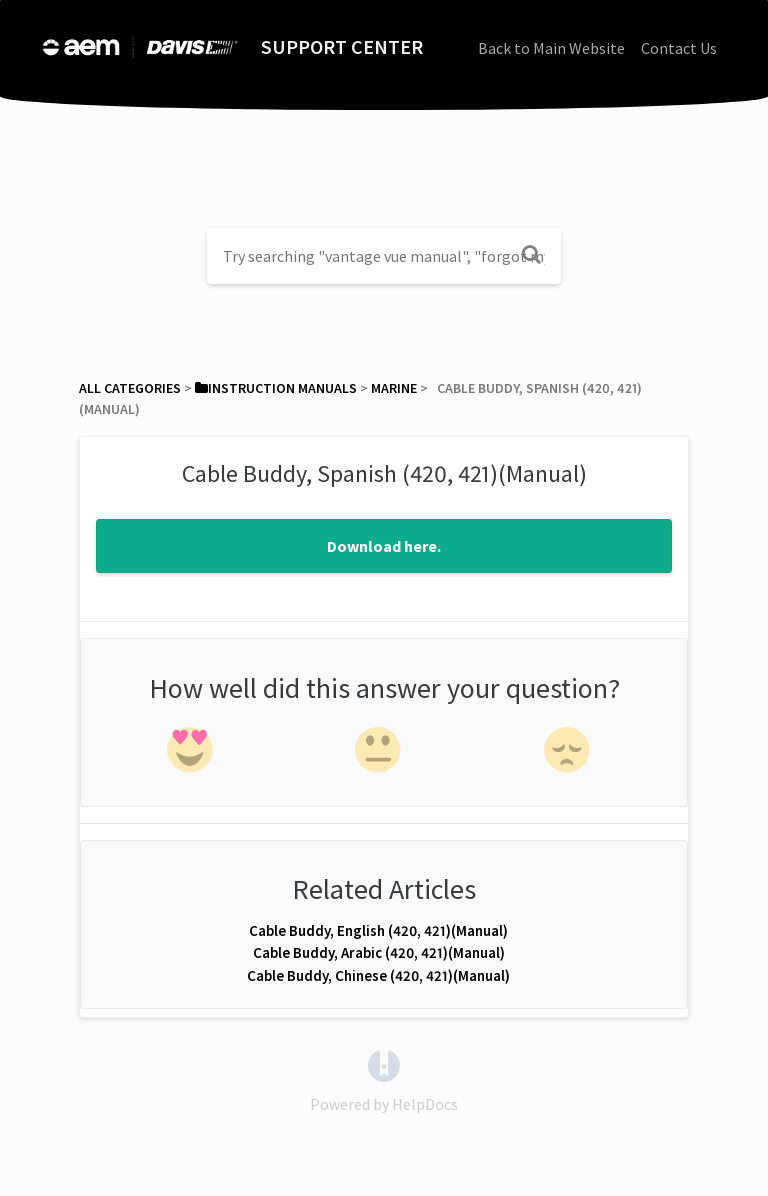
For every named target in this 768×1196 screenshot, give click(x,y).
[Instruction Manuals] (276, 388)
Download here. (384, 546)
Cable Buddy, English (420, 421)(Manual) (378, 930)
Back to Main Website (551, 48)
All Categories (130, 388)
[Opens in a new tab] (384, 1064)
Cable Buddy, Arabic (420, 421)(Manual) (379, 952)
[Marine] (394, 388)
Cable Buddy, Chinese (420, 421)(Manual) (378, 975)
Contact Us (679, 48)
